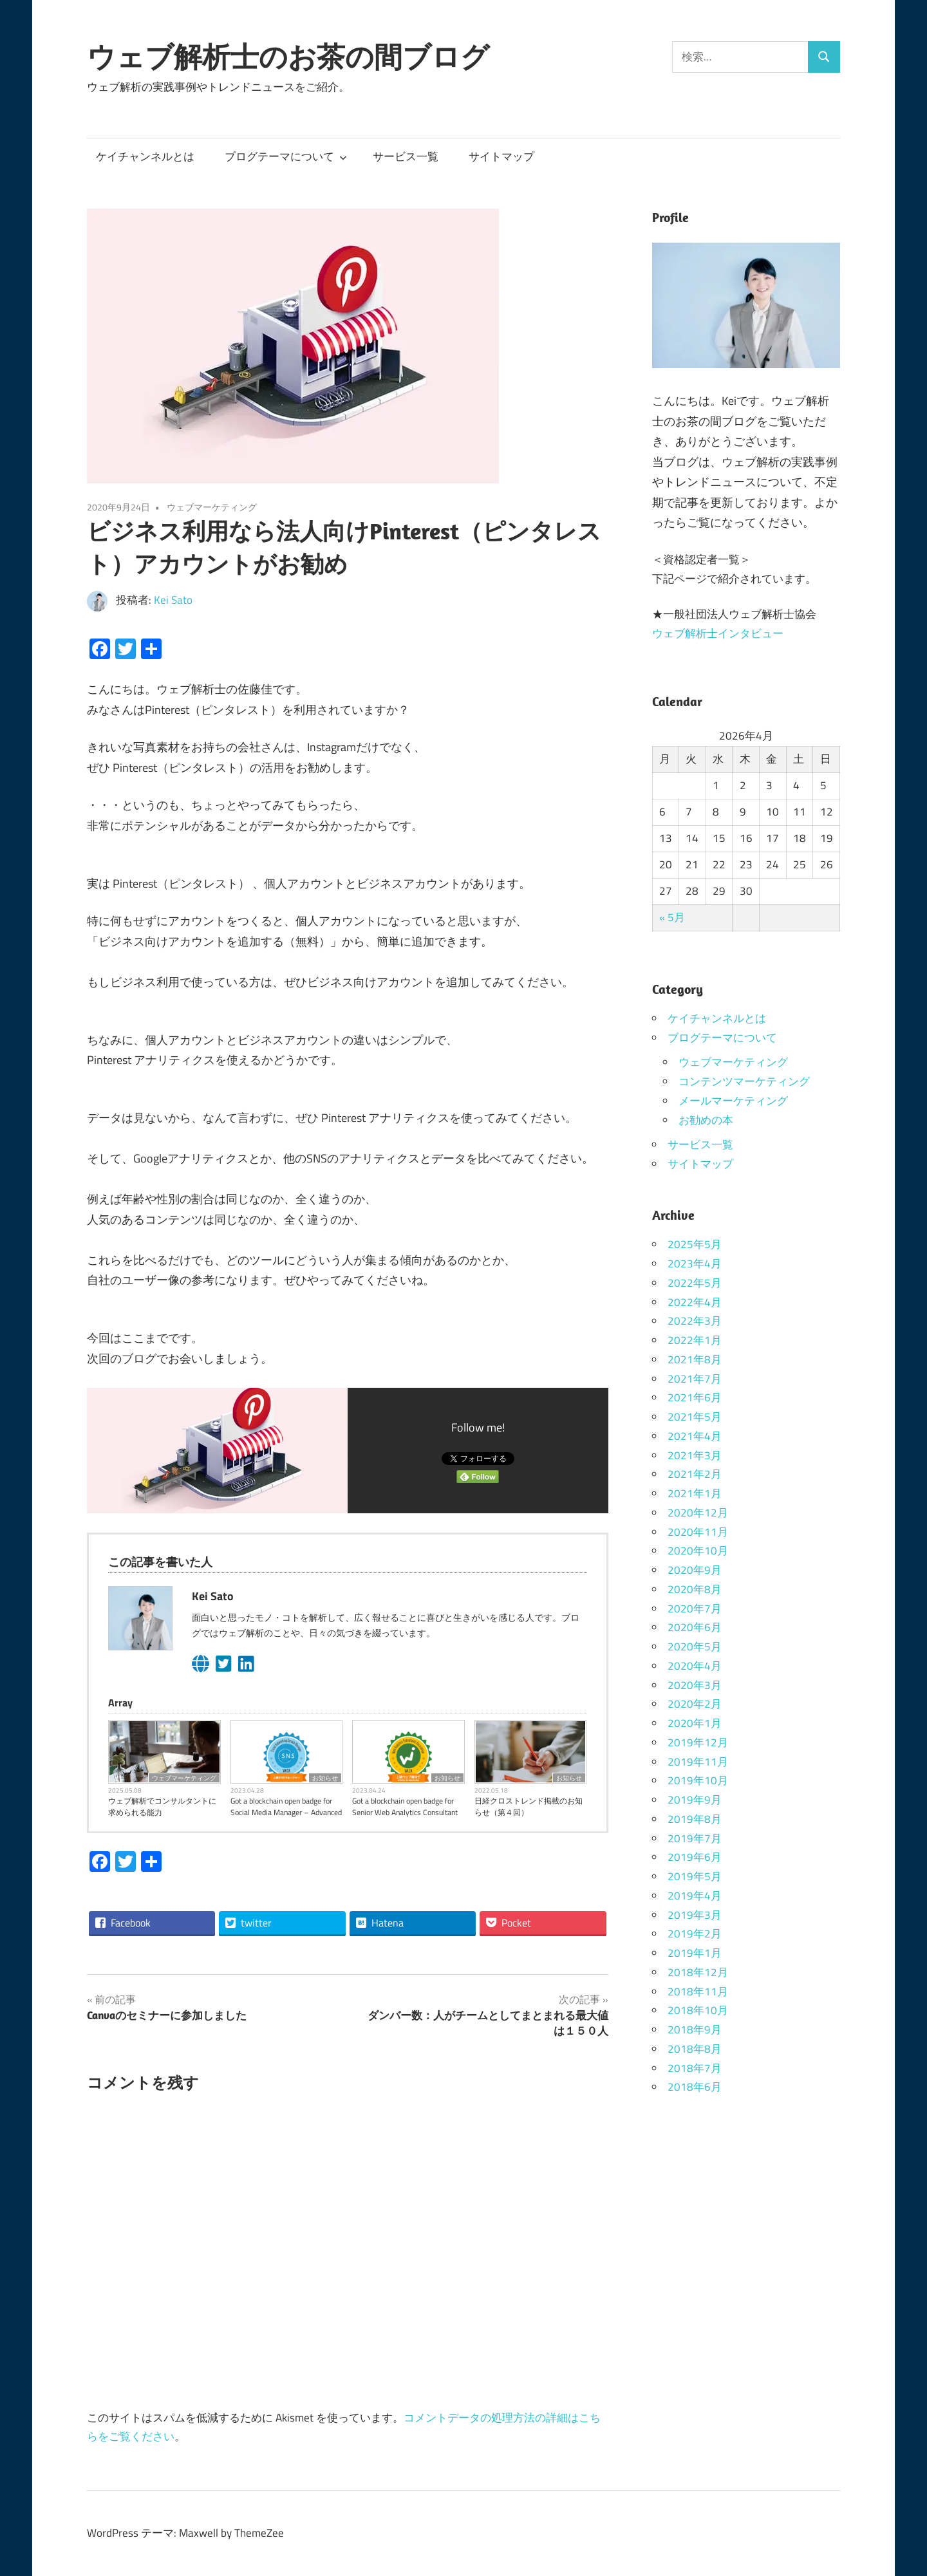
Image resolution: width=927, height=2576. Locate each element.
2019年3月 (695, 1915)
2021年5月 (695, 1416)
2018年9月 (695, 2029)
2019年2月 (695, 1933)
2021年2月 (695, 1474)
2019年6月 (695, 1857)
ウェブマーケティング (212, 507)
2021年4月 (695, 1436)
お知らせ (325, 1777)
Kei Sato (173, 600)
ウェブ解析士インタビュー (717, 633)
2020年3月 (695, 1685)
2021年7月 (695, 1378)
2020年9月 (695, 1570)
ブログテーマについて (286, 156)
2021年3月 (695, 1455)
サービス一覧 (405, 156)
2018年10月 (698, 2010)
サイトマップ (501, 156)
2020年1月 (695, 1723)
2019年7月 (695, 1838)
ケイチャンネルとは (145, 156)
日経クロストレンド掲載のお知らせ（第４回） (528, 1806)
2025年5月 (695, 1244)
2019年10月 (698, 1780)
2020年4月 (695, 1665)
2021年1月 (695, 1493)
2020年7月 (695, 1608)
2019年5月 (695, 1876)
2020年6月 (695, 1627)
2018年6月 (695, 2086)
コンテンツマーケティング (744, 1081)
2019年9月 (695, 1799)
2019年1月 (695, 1953)
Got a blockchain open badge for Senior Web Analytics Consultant (405, 1806)
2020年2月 (695, 1703)
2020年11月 (698, 1532)
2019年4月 (695, 1895)
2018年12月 (698, 1972)
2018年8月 (695, 2048)
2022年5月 (695, 1282)
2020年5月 (695, 1646)
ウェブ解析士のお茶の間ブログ (288, 56)
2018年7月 (695, 2068)
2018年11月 (698, 1991)
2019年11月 (698, 1761)
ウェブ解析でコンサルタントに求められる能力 (162, 1806)
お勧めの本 (706, 1120)
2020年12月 (698, 1512)
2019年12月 (698, 1742)
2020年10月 (698, 1550)
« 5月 (672, 917)
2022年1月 (695, 1340)
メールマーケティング (733, 1100)
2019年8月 (695, 1819)
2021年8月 (695, 1359)
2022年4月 (695, 1302)
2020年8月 (695, 1589)
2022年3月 (695, 1320)
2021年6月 (695, 1397)
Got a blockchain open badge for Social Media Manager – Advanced (286, 1806)
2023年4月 (695, 1263)
